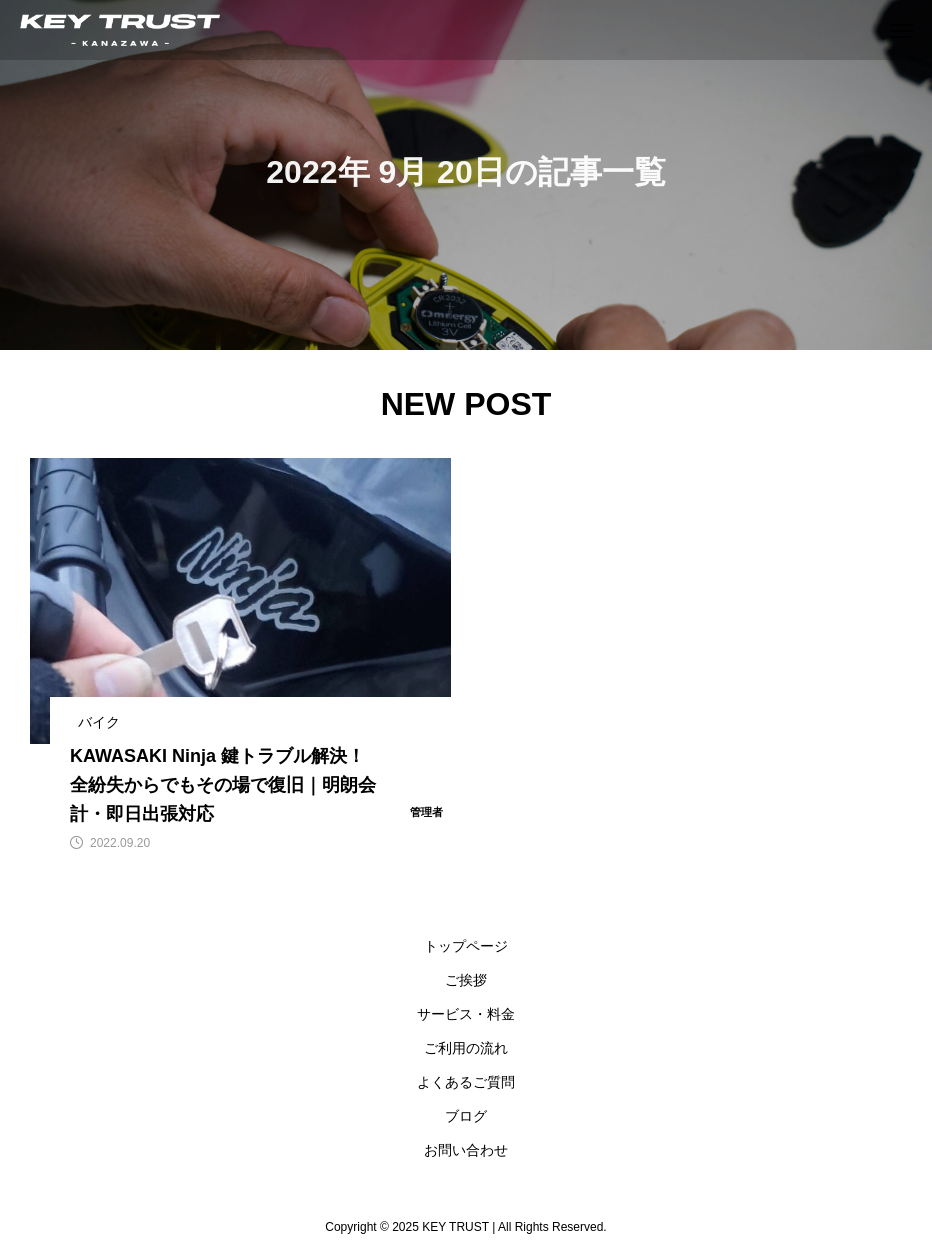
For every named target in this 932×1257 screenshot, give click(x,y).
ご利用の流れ (466, 1048)
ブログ (466, 1116)
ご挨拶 (466, 980)
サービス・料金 (466, 1014)
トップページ (466, 946)
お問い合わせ (466, 1150)
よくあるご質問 (466, 1082)
